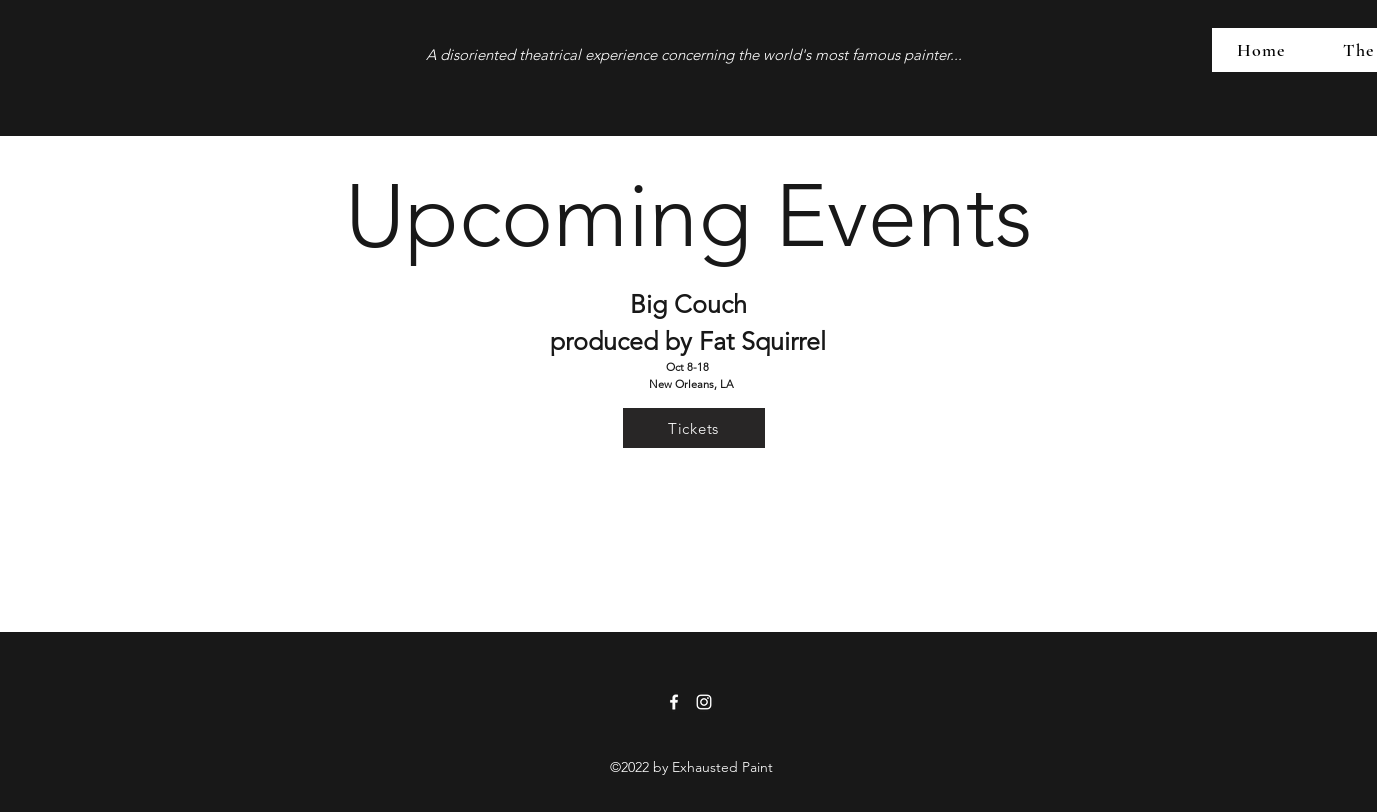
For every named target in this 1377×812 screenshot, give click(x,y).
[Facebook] (674, 702)
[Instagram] (704, 702)
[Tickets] (694, 428)
